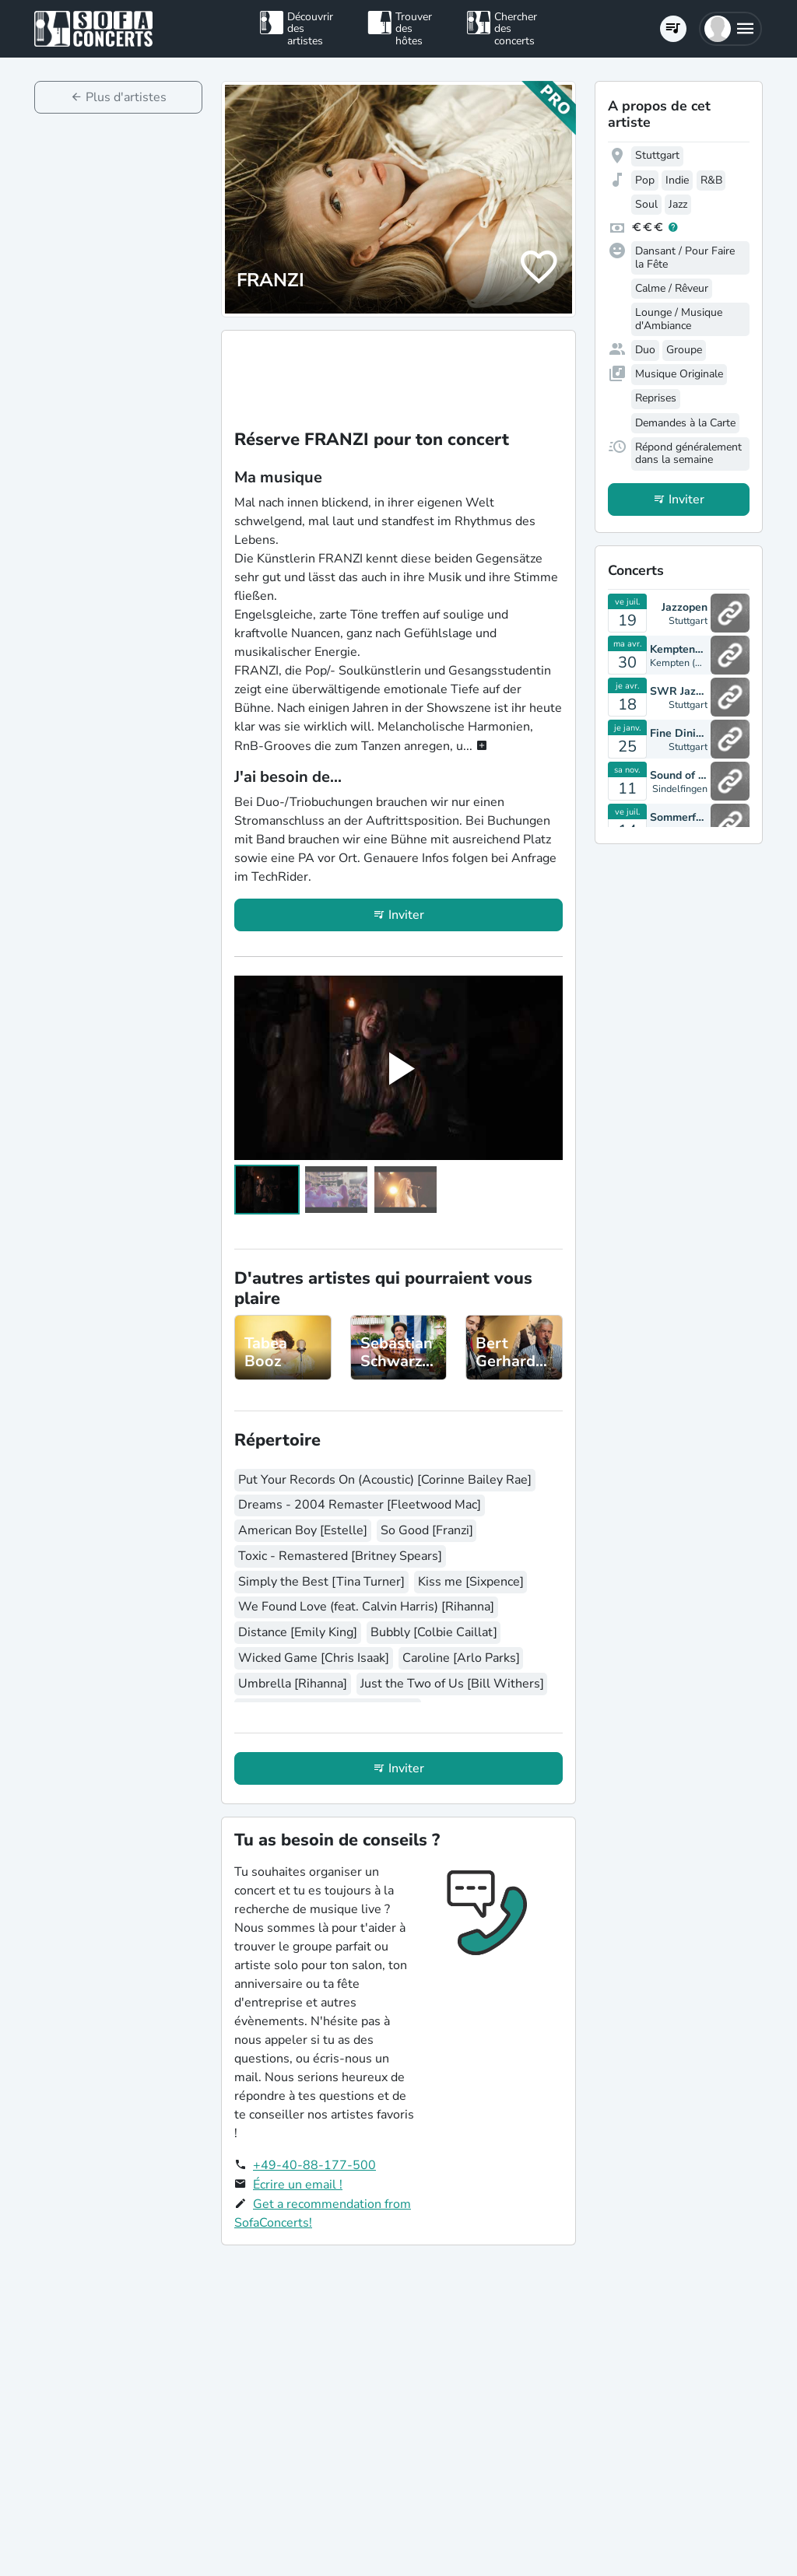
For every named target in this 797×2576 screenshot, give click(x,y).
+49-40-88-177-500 (314, 2165)
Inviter (406, 915)
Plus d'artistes (126, 97)
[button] (730, 29)
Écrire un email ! (297, 2184)
